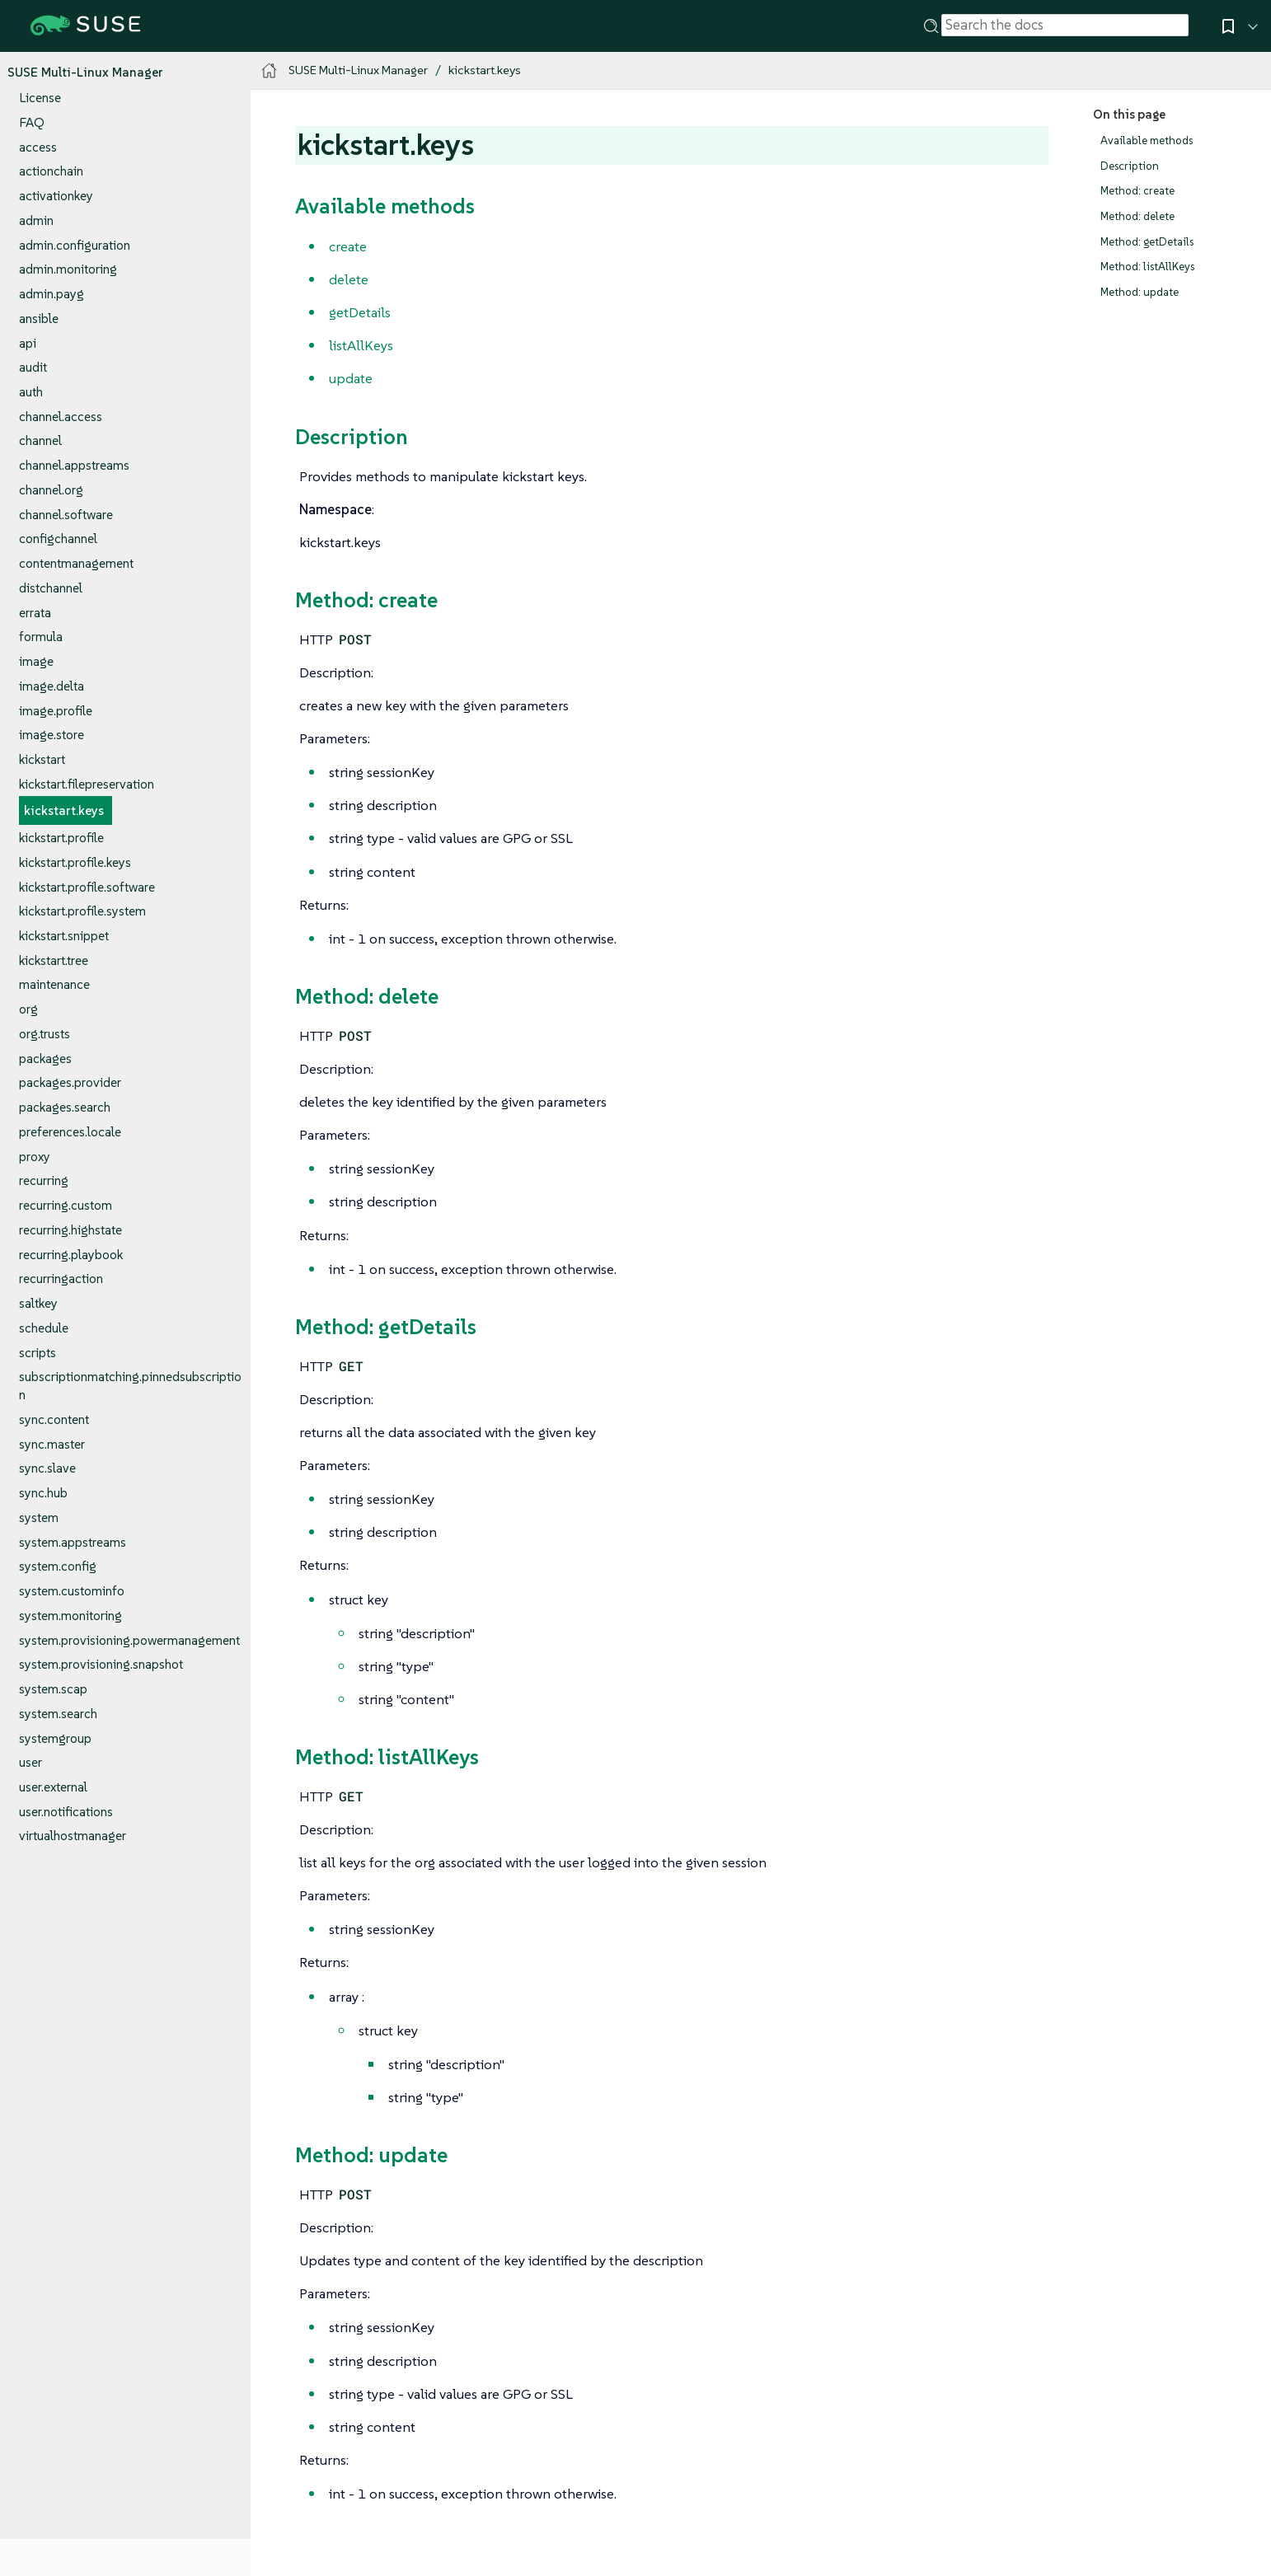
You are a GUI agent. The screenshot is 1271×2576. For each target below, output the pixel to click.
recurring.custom (65, 1205)
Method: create (1137, 191)
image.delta (51, 686)
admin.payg (51, 294)
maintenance (54, 984)
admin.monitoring (68, 269)
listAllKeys (361, 345)
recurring (43, 1180)
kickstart (42, 759)
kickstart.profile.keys (75, 862)
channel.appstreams (74, 465)
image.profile (55, 711)
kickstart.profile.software (87, 887)
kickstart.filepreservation (86, 784)
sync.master (52, 1444)
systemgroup (55, 1738)
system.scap (53, 1689)
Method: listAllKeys (1147, 267)
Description (1129, 166)
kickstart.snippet (64, 936)
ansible (39, 318)
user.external (53, 1787)
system (39, 1517)
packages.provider (70, 1082)
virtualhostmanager (72, 1835)
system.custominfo (71, 1591)
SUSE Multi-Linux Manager (85, 72)
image (36, 661)
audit (33, 367)
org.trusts (44, 1034)
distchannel (50, 588)
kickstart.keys (64, 810)
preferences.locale (70, 1132)
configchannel (58, 538)
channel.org (51, 490)
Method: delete (1137, 216)
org (28, 1009)
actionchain (51, 171)
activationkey (56, 196)
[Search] (931, 24)
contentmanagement (76, 563)
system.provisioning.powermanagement (129, 1640)
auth (31, 392)
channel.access (60, 416)
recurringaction (61, 1278)
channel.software (66, 514)
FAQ (32, 122)
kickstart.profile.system (82, 911)
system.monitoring (70, 1615)
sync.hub (43, 1493)
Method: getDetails (1147, 242)
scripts (37, 1353)
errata (35, 613)
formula (41, 636)
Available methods (1146, 140)
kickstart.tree (53, 960)
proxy (34, 1156)
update (351, 378)
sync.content (54, 1419)
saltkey (38, 1303)
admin (36, 220)
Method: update (1139, 292)
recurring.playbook (71, 1254)
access (38, 147)
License (40, 97)
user (30, 1762)
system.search (58, 1713)
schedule (43, 1328)
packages (45, 1058)
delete (348, 279)
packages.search (64, 1107)
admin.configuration (74, 245)
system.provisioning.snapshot (101, 1664)
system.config (57, 1566)
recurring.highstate (70, 1230)
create (348, 246)
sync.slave (47, 1468)
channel (40, 440)
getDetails (360, 312)
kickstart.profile (61, 837)
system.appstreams (72, 1542)
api (27, 343)
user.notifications (66, 1812)
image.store (51, 734)
